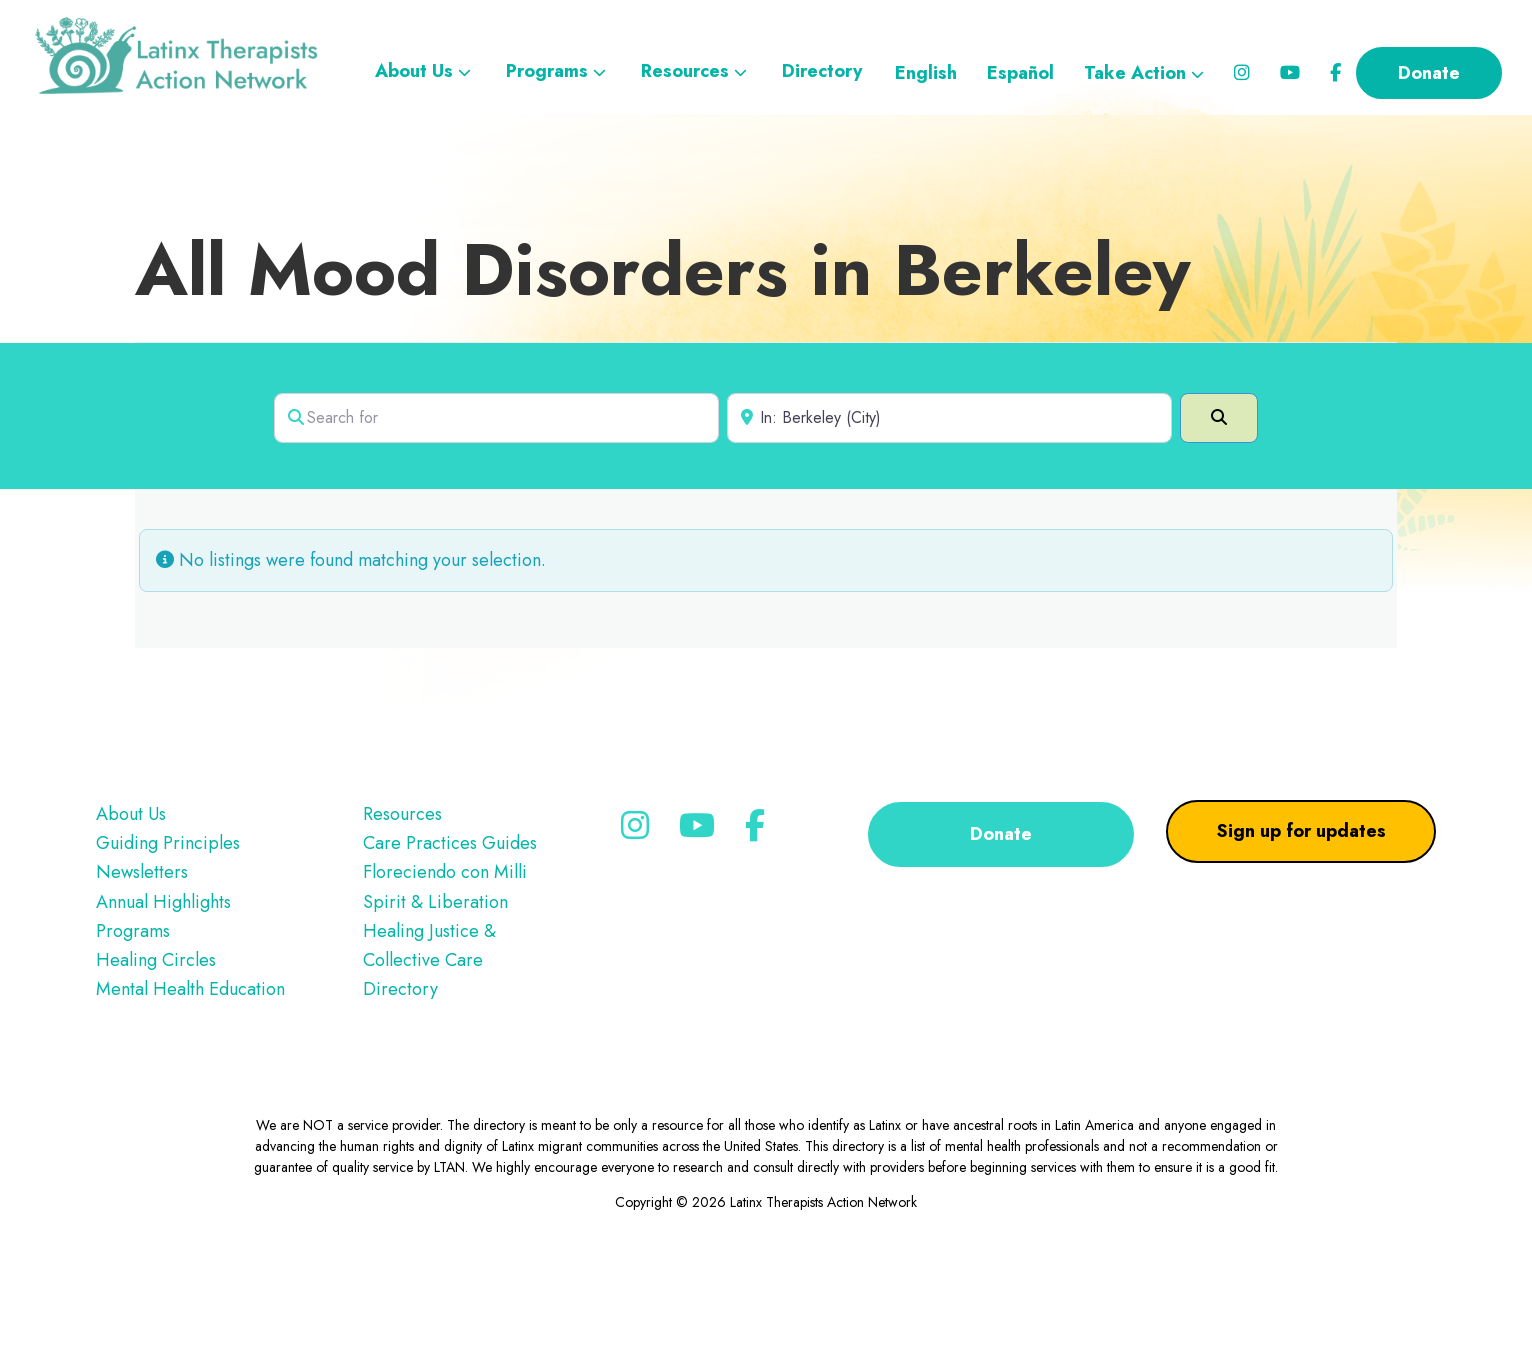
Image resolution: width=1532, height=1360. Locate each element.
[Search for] (496, 521)
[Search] (1219, 521)
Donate (1001, 937)
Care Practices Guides (450, 946)
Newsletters (142, 975)
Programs (133, 1034)
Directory (400, 1092)
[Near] (949, 521)
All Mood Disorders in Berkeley (663, 373)
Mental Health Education (190, 1092)
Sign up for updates (1301, 934)
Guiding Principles (168, 946)
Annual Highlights (163, 1005)
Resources (402, 917)
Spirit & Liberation (435, 1005)
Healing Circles (156, 1063)
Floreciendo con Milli (445, 975)
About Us (131, 917)
